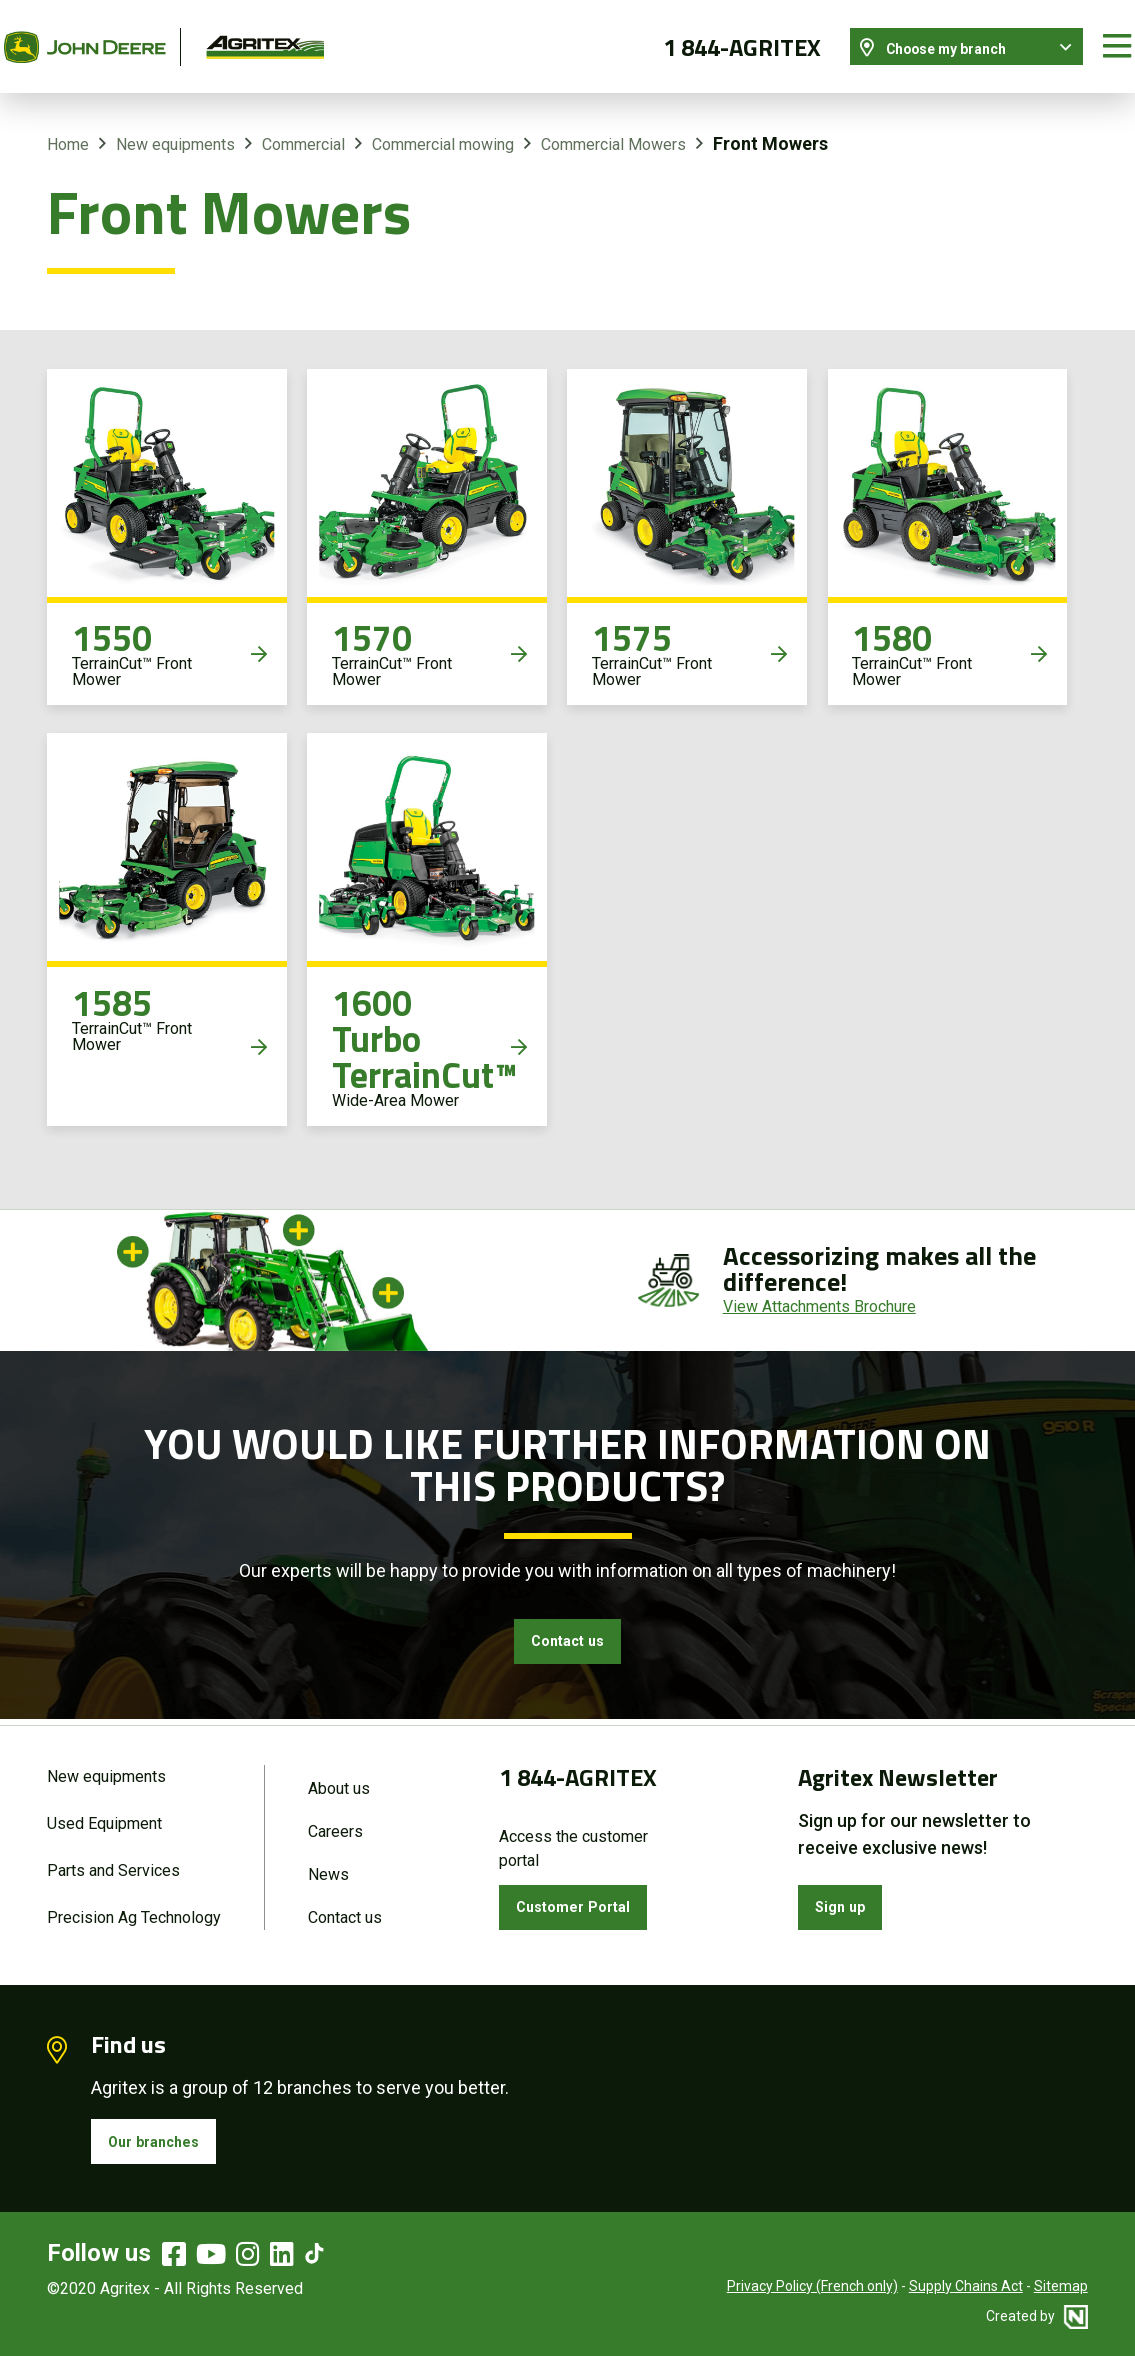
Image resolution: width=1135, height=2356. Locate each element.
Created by (1037, 2316)
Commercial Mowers (613, 123)
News (328, 1862)
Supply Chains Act (966, 2286)
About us (339, 1770)
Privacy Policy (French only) (812, 2286)
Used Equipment (104, 1808)
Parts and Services (113, 1858)
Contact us (568, 1624)
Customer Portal (587, 1893)
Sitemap (1061, 2286)
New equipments (175, 123)
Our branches (166, 2136)
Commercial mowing (443, 123)
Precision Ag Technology (134, 1908)
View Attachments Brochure (819, 1284)
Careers (335, 1816)
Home (68, 123)
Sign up (849, 1893)
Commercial (303, 123)
